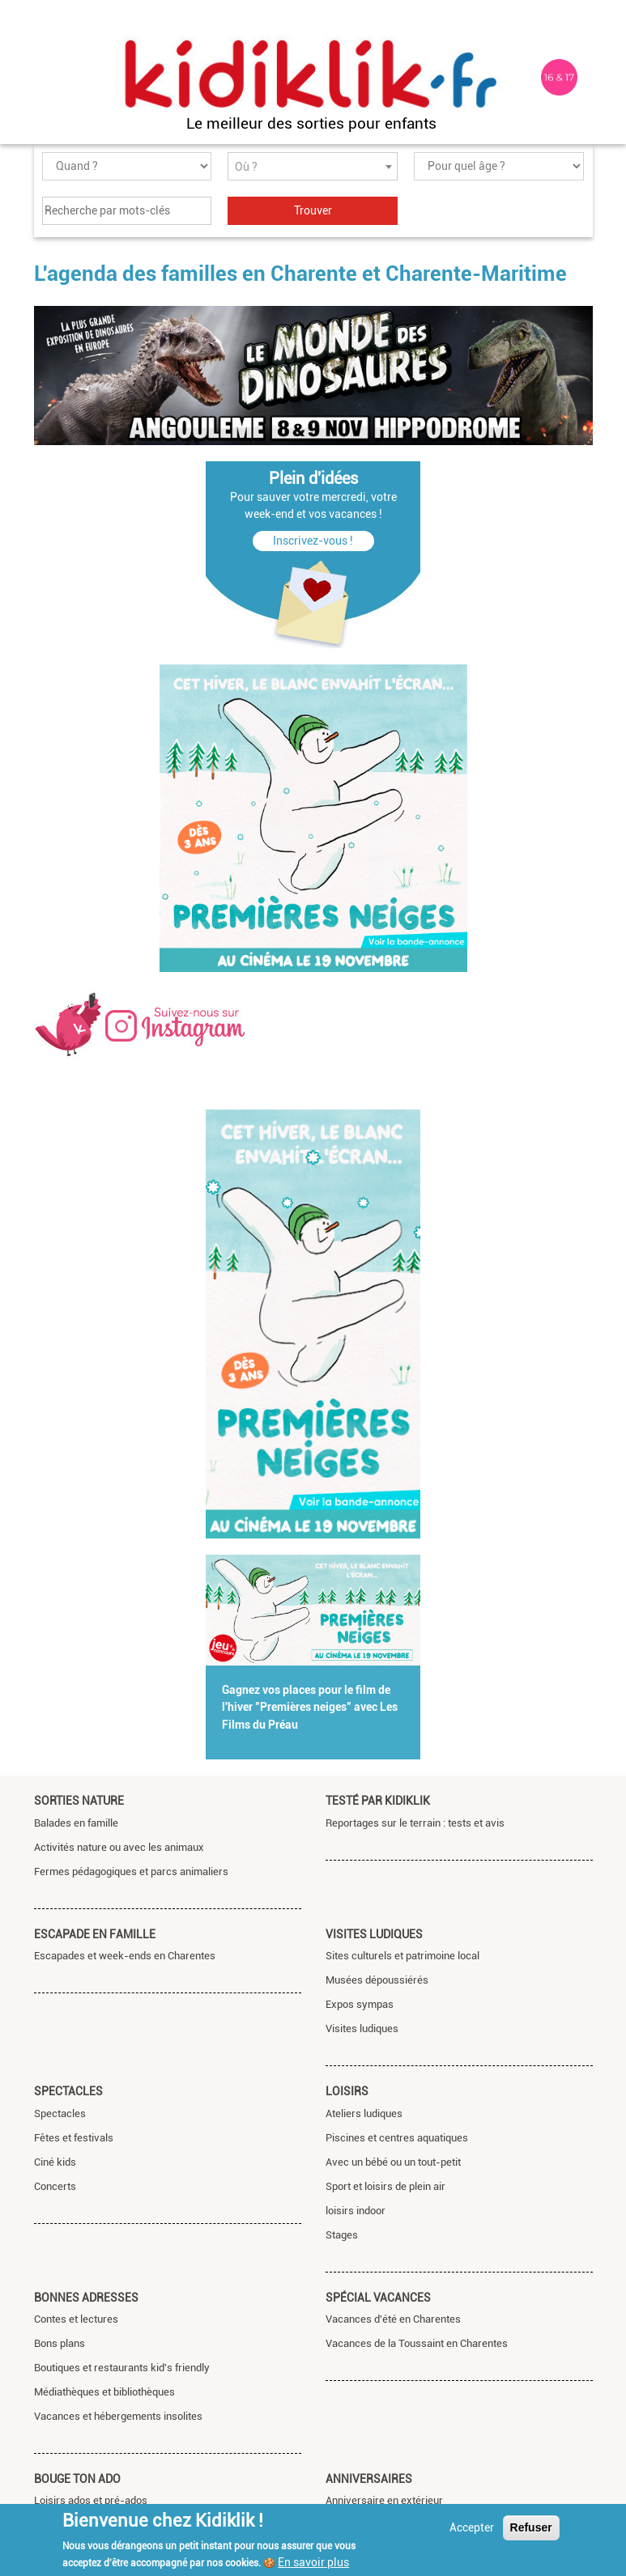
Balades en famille (76, 1823)
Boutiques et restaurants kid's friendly (122, 2368)
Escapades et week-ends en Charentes (124, 1956)
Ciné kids (55, 2162)
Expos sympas (360, 2004)
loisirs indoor (355, 2211)
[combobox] (313, 166)
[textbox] (312, 167)
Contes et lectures (76, 2319)
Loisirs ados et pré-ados (90, 2500)
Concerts (55, 2186)
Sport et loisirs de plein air (385, 2186)
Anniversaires (369, 2478)
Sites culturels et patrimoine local (402, 1956)
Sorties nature (79, 1800)
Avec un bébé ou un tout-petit (393, 2162)
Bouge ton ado (77, 2478)
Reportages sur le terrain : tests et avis (415, 1823)
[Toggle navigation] (48, 77)
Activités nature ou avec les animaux (119, 1847)
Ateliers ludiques (364, 2113)
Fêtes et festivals (73, 2138)
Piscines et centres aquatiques (397, 2138)
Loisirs (347, 2091)
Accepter (471, 2527)
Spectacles (68, 2091)
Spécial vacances (378, 2297)
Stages (342, 2235)
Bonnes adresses (86, 2297)
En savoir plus (313, 2562)
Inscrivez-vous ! (313, 540)
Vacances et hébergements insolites (118, 2416)
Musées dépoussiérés (377, 1980)
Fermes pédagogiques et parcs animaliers (131, 1871)
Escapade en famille (94, 1934)
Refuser (531, 2527)
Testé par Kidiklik (378, 1800)
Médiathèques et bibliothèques (104, 2392)
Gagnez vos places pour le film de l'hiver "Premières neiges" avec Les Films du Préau (310, 1707)
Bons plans (59, 2343)
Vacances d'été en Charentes (393, 2319)
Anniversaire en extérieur (384, 2500)
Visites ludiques (374, 1934)
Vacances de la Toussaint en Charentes (417, 2343)
